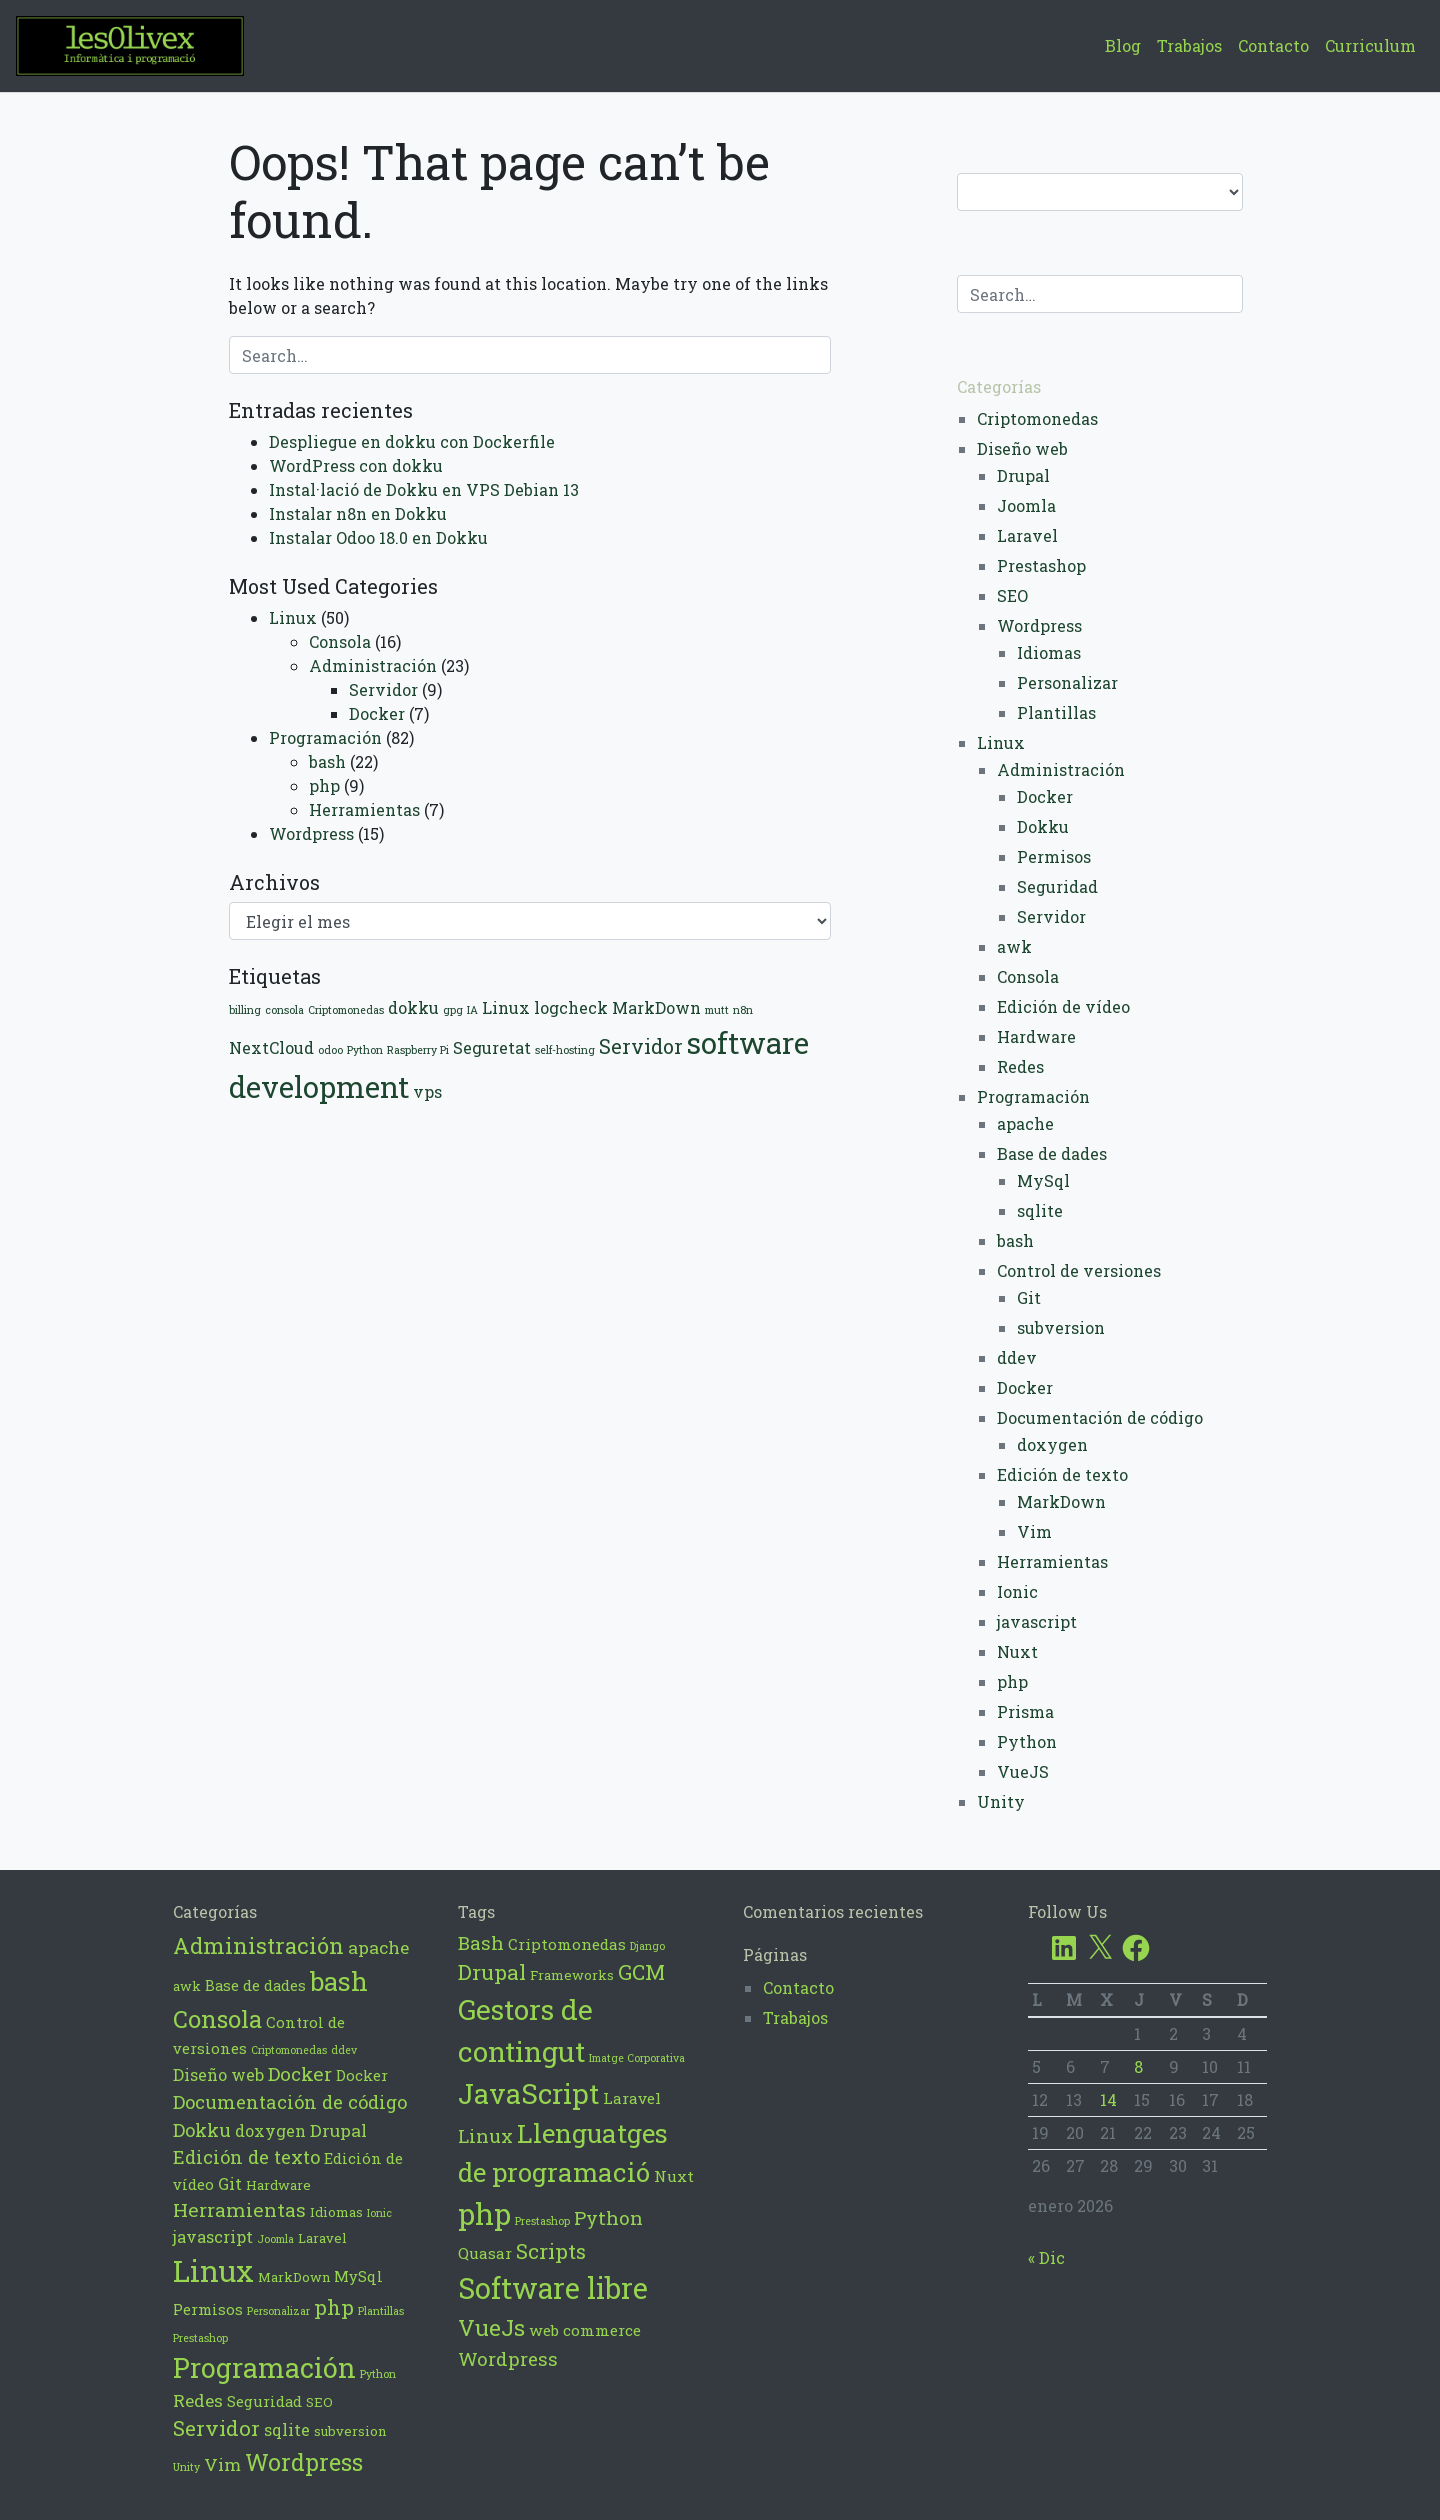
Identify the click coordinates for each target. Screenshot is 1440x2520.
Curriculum (1370, 45)
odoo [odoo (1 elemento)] (330, 1050)
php (324, 785)
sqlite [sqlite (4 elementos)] (287, 2429)
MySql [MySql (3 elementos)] (358, 2276)
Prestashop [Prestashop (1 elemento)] (200, 2338)
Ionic (1017, 1591)
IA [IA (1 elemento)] (472, 1010)
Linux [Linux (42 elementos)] (213, 2270)
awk (1014, 946)
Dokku (1043, 826)
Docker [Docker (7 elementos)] (300, 2073)
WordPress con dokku (356, 465)
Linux (293, 617)
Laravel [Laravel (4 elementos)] (632, 2098)
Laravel (1027, 535)
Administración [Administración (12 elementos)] (258, 1945)
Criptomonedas (1037, 418)
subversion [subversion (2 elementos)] (350, 2431)
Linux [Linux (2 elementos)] (506, 1007)
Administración (373, 665)
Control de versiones (1079, 1270)
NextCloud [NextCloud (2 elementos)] (271, 1047)
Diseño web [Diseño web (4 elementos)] (218, 2074)
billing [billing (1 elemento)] (245, 1010)
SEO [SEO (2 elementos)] (319, 2402)
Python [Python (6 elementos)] (608, 2217)
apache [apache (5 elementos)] (378, 1947)
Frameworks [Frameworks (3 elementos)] (572, 1975)
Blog (1123, 45)
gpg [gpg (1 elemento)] (453, 1010)
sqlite (1040, 1210)
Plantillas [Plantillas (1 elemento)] (381, 2311)
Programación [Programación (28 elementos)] (264, 2367)
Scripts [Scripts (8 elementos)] (551, 2251)
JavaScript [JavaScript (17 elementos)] (528, 2093)
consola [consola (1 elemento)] (284, 1010)
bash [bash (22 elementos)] (339, 1981)
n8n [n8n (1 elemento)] (743, 1010)
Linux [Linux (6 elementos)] (485, 2135)
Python (1027, 1741)
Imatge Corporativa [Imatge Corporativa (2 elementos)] (637, 2058)
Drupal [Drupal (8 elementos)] (492, 1972)
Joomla (1026, 505)
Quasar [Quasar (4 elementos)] (485, 2253)
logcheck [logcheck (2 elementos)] (571, 1007)
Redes (1020, 1066)
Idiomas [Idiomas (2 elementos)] (336, 2212)
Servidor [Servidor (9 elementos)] (216, 2428)
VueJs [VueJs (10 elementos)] (491, 2327)
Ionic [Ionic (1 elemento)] (379, 2213)
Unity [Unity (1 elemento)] (186, 2467)
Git (1029, 1297)
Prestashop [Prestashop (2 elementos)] (542, 2221)
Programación (325, 737)
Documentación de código (1100, 1417)
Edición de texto (1062, 1474)
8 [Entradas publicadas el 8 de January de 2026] (1138, 2066)
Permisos (1054, 856)
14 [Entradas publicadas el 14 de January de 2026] (1108, 2099)
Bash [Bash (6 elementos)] (481, 1942)
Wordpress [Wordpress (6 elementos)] (508, 2358)
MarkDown (1061, 1501)
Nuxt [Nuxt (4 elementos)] (674, 2176)
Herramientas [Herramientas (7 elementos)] (239, 2209)
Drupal (1023, 475)
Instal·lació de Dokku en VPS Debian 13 (424, 489)
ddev (1017, 1357)
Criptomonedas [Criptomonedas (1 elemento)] (346, 1010)
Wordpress (311, 833)
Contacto (1273, 45)
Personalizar (1067, 682)
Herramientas (364, 809)
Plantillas (1056, 712)
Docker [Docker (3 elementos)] (362, 2075)
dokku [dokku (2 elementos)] (413, 1007)
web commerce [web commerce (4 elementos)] (585, 2330)
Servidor (383, 689)
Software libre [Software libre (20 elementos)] (553, 2288)
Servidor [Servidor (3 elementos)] (641, 1046)
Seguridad (1057, 886)
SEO (1012, 595)
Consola (340, 641)
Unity (1001, 1801)
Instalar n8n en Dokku (358, 513)
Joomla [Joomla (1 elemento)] (275, 2239)
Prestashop (1041, 565)
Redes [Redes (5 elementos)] (198, 2400)
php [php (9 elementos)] (334, 2307)
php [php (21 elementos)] (484, 2213)
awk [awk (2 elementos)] (187, 1986)
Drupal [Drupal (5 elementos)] (338, 2130)
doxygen (1052, 1444)
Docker (377, 713)
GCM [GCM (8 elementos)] (641, 1972)
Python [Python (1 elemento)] (365, 1050)
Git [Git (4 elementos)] (230, 2183)
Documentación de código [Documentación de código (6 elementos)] (290, 2102)
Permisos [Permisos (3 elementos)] (208, 2309)
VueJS (1023, 1771)
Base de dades (1052, 1153)
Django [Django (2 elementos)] (647, 1946)
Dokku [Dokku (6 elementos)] (202, 2130)
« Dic (1046, 2257)
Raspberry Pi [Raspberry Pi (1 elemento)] (418, 1050)
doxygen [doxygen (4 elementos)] (270, 2130)
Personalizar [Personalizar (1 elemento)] (278, 2311)
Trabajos (1189, 45)
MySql (1043, 1180)
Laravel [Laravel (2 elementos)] (322, 2238)
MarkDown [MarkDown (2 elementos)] (656, 1007)
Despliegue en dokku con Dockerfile (412, 441)
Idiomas (1049, 652)
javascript (1037, 1621)
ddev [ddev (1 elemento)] (344, 2050)
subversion (1061, 1327)
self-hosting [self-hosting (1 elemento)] (565, 1050)
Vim (1034, 1531)
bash (327, 761)
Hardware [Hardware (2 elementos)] (278, 2185)
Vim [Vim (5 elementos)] (222, 2464)
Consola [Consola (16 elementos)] (217, 2018)
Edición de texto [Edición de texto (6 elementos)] (246, 2157)
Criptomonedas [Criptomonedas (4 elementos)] (567, 1944)
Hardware (1036, 1036)
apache (1025, 1123)
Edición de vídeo (1063, 1006)
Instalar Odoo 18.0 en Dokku (378, 537)
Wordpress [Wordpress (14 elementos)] (304, 2462)
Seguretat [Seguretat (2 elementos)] (492, 1047)
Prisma (1025, 1711)
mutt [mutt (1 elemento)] (717, 1010)
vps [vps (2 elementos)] (427, 1091)
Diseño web (1022, 448)
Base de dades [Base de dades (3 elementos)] (255, 1985)
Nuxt (1017, 1651)
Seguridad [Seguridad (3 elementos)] (264, 2401)
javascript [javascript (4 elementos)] (213, 2236)
